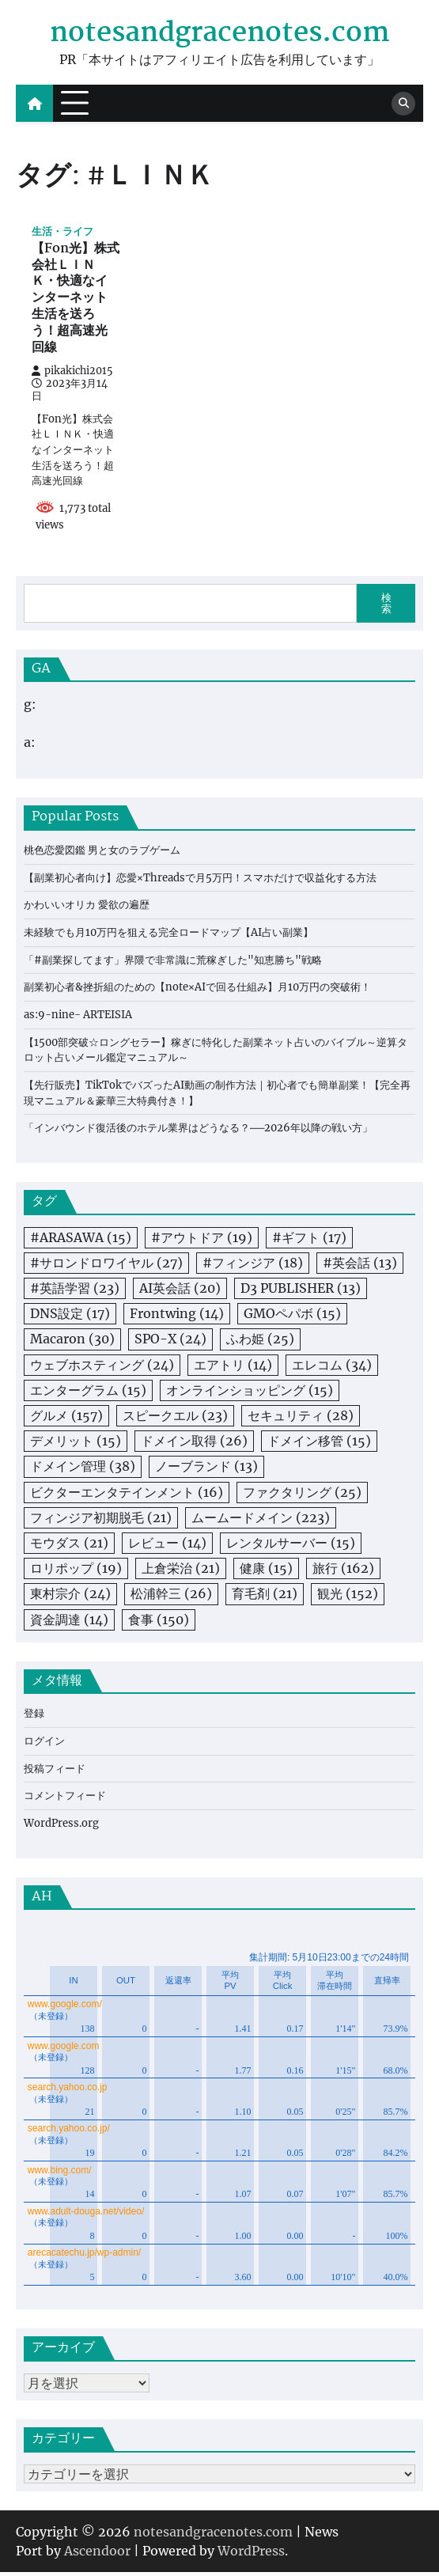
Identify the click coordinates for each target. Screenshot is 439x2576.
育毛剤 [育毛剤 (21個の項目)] (264, 1596)
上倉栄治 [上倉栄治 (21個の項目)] (181, 1571)
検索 (386, 606)
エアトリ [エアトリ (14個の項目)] (233, 1368)
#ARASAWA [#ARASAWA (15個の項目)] (80, 1240)
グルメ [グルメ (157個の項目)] (66, 1418)
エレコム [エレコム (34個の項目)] (332, 1368)
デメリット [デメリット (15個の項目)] (75, 1444)
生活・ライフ (62, 231)
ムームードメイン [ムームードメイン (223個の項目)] (260, 1521)
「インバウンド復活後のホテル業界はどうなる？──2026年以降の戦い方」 (198, 1131)
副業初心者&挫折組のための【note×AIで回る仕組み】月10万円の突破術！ (197, 990)
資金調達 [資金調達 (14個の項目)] (69, 1622)
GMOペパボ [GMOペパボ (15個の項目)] (292, 1316)
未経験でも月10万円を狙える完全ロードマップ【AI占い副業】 (168, 935)
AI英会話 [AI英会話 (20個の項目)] (180, 1291)
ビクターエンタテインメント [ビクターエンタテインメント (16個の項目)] (126, 1495)
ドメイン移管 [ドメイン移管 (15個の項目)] (319, 1444)
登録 (34, 1716)
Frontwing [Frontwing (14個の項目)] (177, 1316)
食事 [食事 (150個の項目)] (158, 1622)
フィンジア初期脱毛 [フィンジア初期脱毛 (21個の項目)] (101, 1521)
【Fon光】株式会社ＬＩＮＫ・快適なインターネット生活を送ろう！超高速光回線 (75, 300)
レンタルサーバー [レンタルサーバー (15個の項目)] (290, 1546)
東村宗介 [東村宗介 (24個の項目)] (70, 1596)
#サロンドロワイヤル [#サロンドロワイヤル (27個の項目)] (106, 1266)
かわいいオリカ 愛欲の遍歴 (86, 908)
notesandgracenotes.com (220, 33)
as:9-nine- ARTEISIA (79, 1018)
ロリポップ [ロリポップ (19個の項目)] (76, 1571)
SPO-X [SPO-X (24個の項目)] (170, 1342)
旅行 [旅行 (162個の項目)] (343, 1571)
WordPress (251, 2555)
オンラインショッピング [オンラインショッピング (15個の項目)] (249, 1393)
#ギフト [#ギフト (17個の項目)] (309, 1240)
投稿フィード (54, 1772)
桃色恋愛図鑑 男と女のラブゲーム (102, 853)
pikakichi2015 (72, 373)
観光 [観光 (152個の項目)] (347, 1596)
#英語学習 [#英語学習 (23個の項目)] (74, 1291)
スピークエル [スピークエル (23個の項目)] (175, 1418)
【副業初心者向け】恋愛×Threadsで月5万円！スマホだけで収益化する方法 (200, 881)
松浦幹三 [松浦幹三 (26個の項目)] (171, 1596)
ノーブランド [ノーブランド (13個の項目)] (206, 1469)
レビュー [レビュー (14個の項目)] (167, 1546)
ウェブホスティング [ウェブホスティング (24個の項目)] (102, 1368)
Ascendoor (97, 2555)
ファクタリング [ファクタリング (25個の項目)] (302, 1495)
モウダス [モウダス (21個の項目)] (69, 1546)
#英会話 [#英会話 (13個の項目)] (360, 1266)
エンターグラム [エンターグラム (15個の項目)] (88, 1393)
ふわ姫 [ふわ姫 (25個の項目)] (260, 1342)
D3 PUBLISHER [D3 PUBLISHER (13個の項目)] (300, 1291)
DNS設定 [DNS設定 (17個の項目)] (70, 1316)
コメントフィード (65, 1798)
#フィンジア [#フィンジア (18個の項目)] (252, 1266)
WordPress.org (62, 1826)
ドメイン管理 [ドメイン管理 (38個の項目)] (82, 1469)
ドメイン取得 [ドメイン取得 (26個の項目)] (194, 1444)
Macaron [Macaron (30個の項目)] (72, 1342)
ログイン (44, 1744)
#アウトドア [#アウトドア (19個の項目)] (201, 1240)
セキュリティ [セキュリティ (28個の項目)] (301, 1418)
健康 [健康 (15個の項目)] (266, 1571)
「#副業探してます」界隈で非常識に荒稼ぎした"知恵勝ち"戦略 (173, 963)
